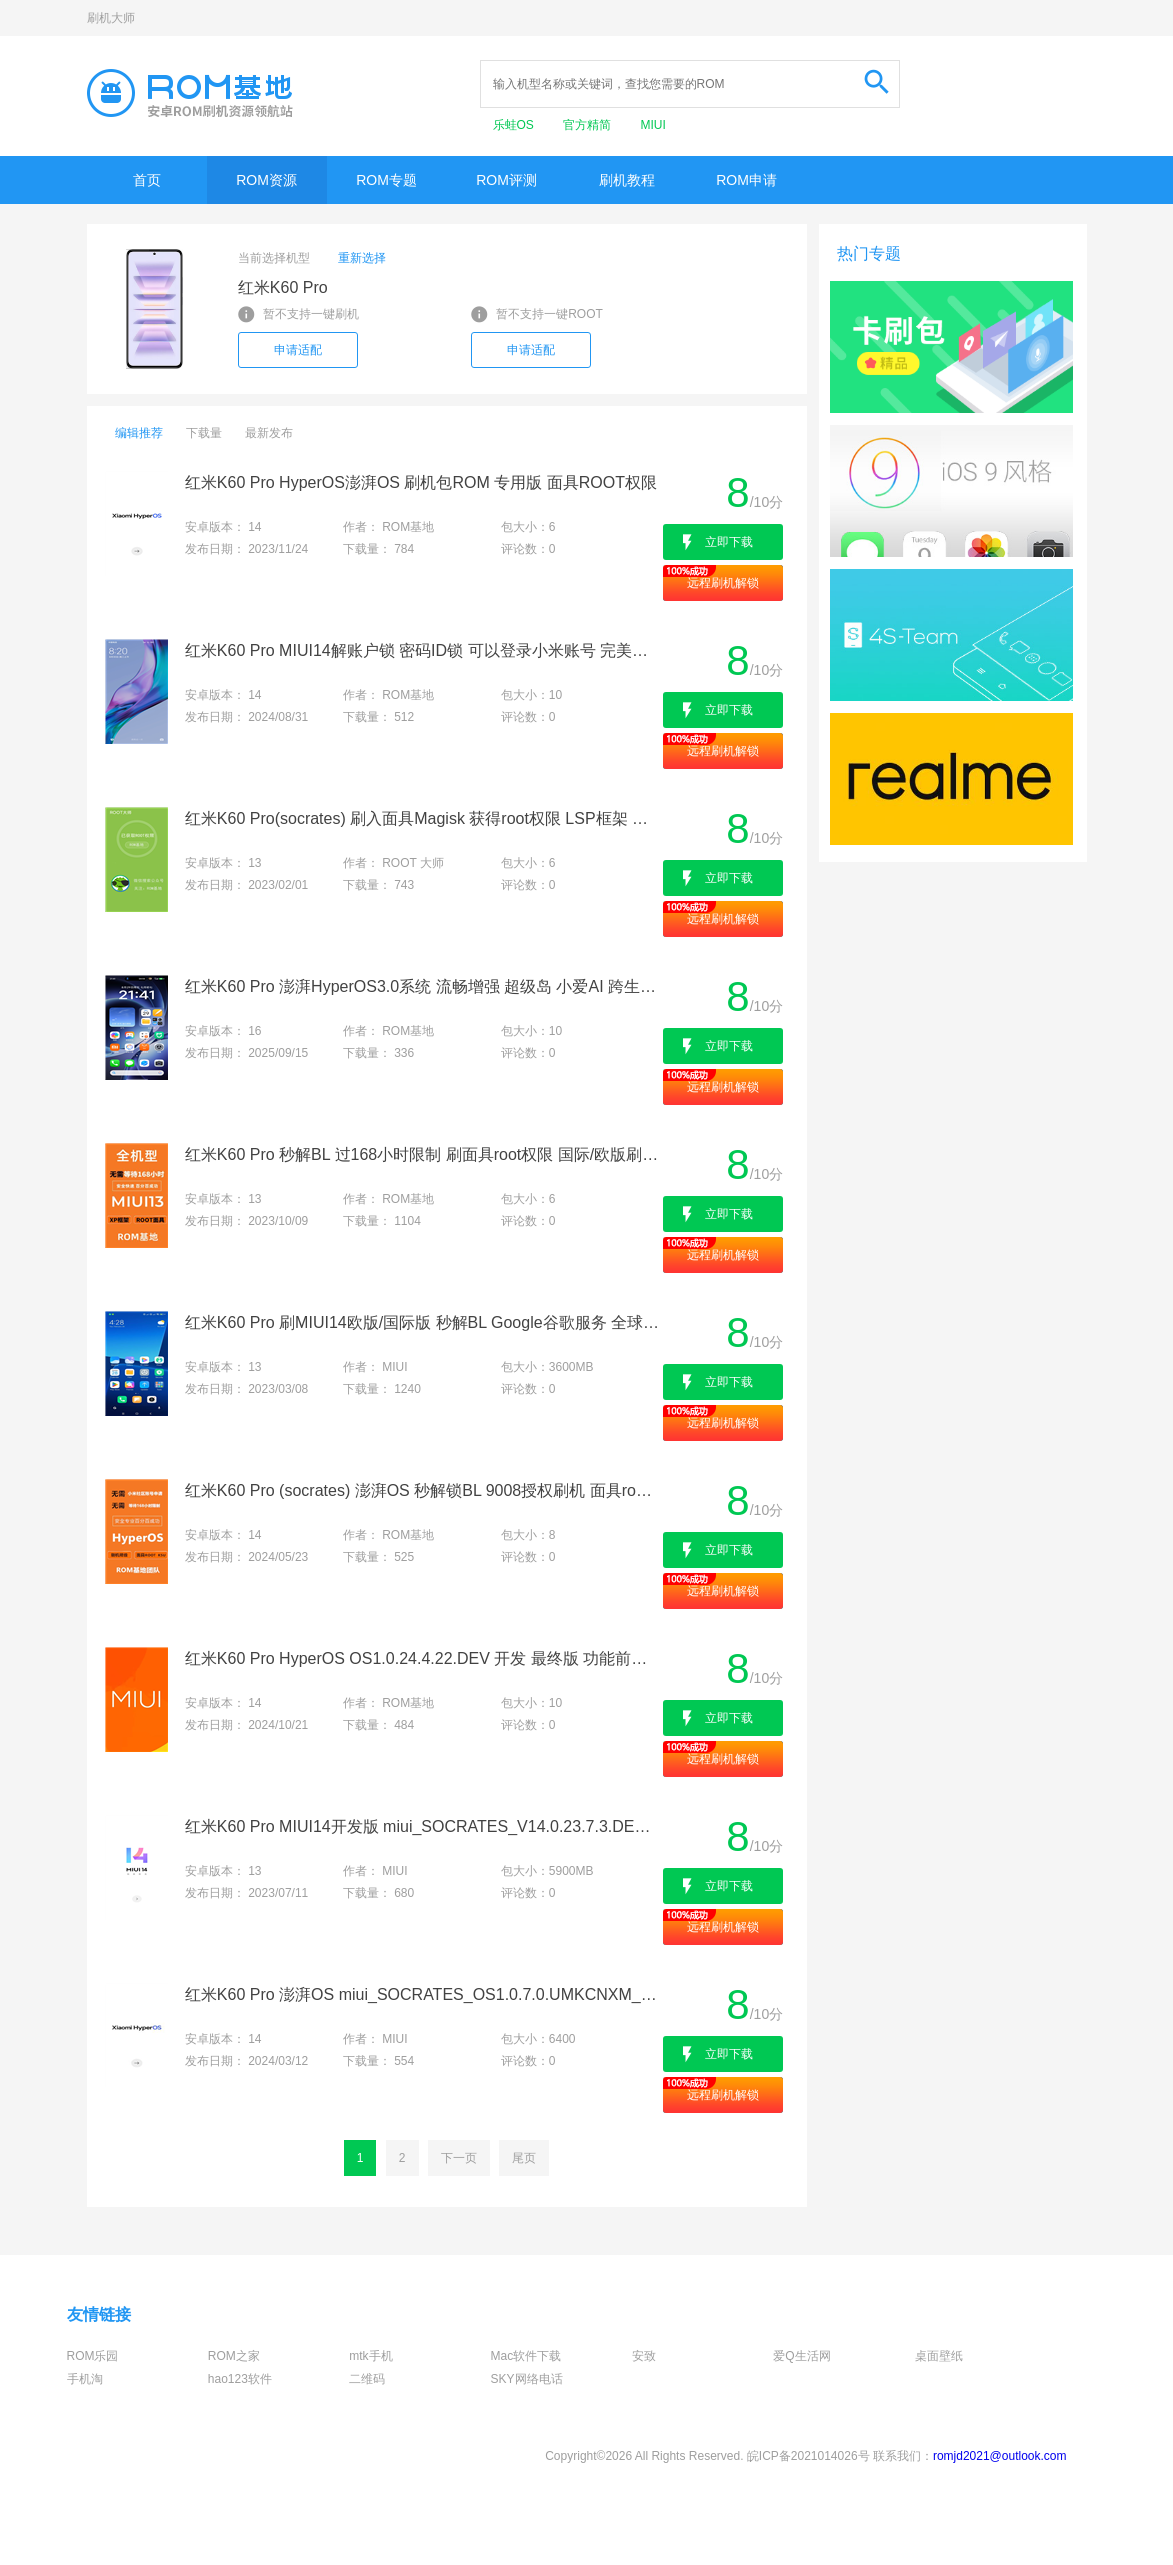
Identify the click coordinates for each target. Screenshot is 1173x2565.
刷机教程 (627, 180)
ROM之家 (234, 2356)
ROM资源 (266, 180)
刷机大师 (111, 18)
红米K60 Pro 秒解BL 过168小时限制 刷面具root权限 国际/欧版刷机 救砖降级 (422, 1154)
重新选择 (362, 258)
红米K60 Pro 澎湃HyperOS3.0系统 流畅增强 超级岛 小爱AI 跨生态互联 (422, 986)
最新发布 (269, 433)
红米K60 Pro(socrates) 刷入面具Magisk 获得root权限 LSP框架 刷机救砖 (422, 818)
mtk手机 (370, 2356)
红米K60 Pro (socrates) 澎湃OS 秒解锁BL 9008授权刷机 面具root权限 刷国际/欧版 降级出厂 (422, 1490)
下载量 (204, 433)
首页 (147, 180)
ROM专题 (386, 180)
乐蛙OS (515, 125)
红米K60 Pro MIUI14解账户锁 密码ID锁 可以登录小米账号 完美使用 (422, 650)
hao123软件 (240, 2379)
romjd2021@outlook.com (1000, 2456)
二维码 (367, 2379)
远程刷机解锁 (723, 583)
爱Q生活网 (801, 2356)
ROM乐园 (93, 2356)
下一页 (459, 2158)
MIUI (653, 125)
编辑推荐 (139, 433)
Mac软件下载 (526, 2356)
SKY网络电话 (527, 2379)
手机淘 (85, 2379)
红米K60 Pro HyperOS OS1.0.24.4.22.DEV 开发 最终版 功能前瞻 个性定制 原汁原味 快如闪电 (422, 1658)
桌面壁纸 (939, 2356)
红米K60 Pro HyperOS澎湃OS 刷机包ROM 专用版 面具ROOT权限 (421, 482)
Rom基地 (190, 93)
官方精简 (588, 125)
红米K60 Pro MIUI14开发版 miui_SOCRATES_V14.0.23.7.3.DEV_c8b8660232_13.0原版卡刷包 (422, 1826)
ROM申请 (746, 180)
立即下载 (729, 542)
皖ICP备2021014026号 (808, 2456)
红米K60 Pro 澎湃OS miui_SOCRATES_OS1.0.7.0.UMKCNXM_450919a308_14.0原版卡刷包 (422, 1994)
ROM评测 (506, 180)
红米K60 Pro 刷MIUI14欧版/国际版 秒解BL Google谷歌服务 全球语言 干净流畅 (422, 1322)
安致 (644, 2356)
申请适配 (298, 350)
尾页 (524, 2158)
